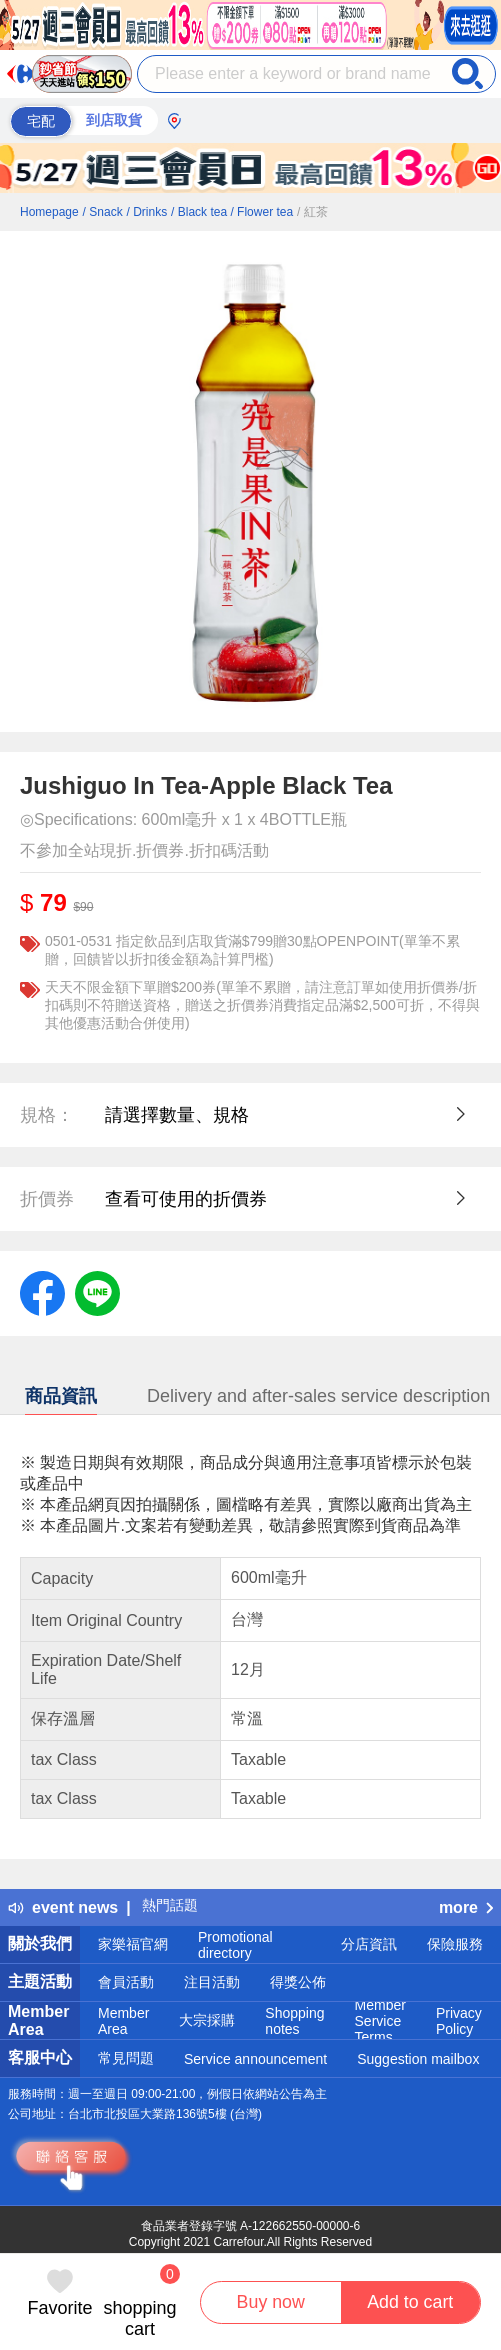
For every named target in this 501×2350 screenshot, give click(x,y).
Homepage (49, 212)
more (466, 1907)
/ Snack (103, 212)
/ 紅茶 (312, 212)
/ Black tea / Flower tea (232, 212)
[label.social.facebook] (42, 1292)
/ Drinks (147, 212)
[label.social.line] (97, 1292)
